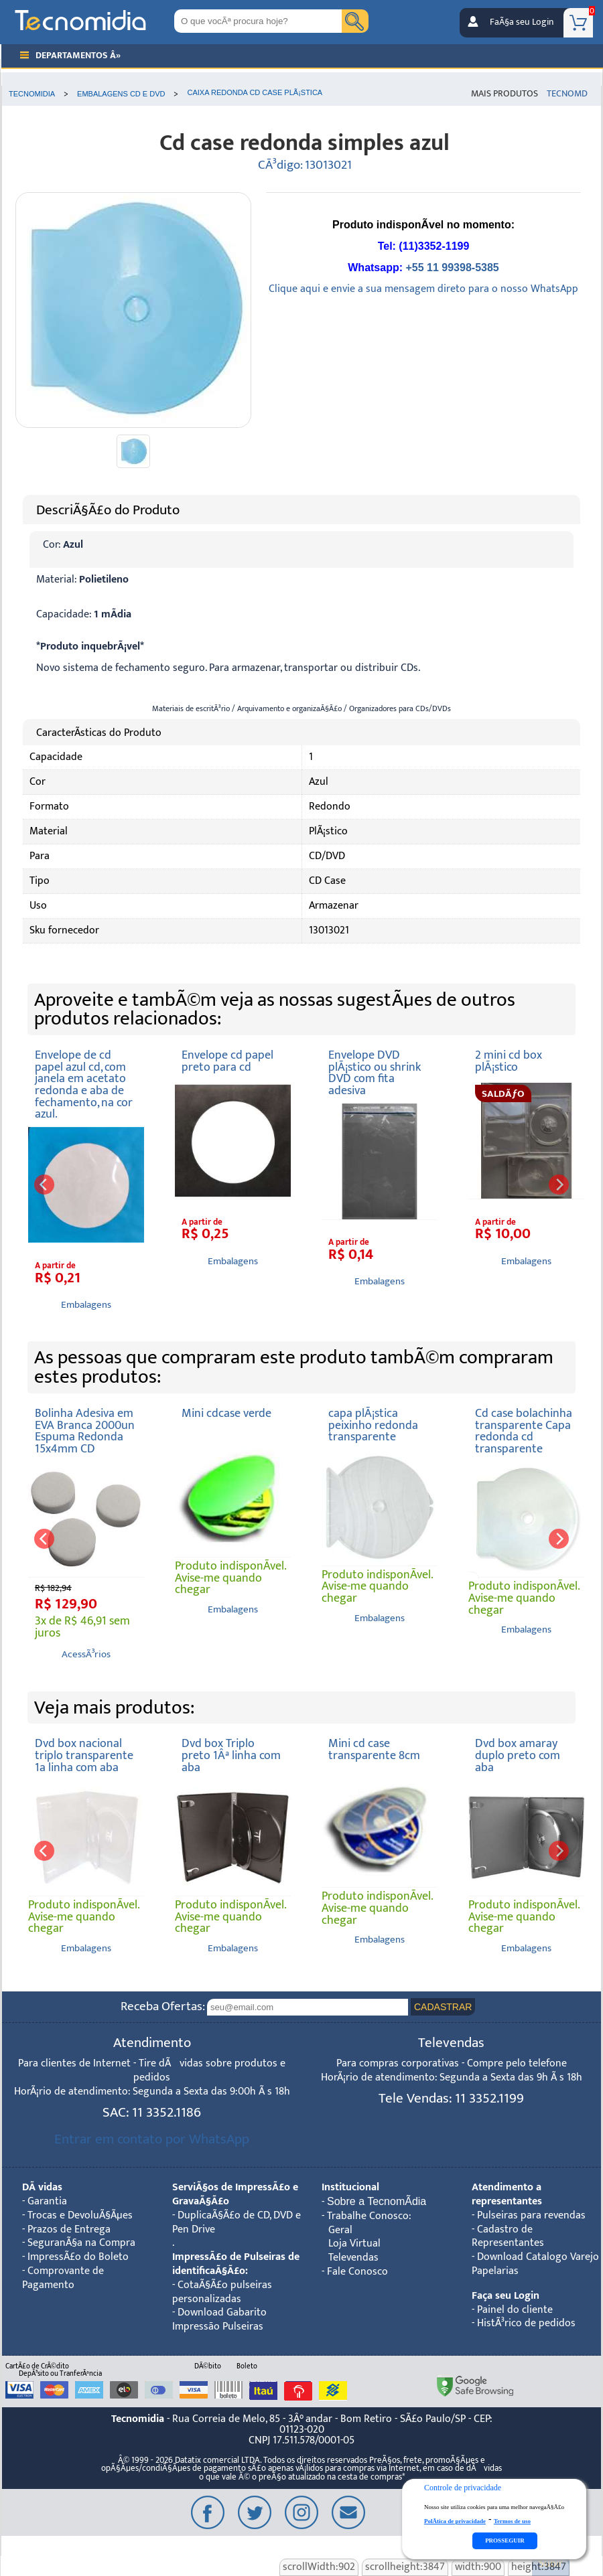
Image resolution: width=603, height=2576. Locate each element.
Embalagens (86, 1304)
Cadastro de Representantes (508, 2236)
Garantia (47, 2201)
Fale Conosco (357, 2272)
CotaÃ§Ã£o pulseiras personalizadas (222, 2292)
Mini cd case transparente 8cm (374, 1749)
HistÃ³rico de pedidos (526, 2323)
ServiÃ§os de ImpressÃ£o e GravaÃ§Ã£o (235, 2194)
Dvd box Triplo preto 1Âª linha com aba (231, 1755)
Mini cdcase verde (226, 1413)
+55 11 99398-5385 (451, 267)
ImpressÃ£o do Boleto (78, 2257)
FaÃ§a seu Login (521, 22)
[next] (559, 1185)
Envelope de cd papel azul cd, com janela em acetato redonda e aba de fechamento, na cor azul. (84, 1084)
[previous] (44, 1185)
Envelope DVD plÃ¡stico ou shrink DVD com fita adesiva (374, 1072)
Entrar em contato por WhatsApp (151, 2139)
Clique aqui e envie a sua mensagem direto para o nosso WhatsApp (423, 289)
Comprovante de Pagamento (63, 2278)
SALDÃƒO (503, 1093)
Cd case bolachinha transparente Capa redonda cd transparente (523, 1431)
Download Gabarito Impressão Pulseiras (219, 2319)
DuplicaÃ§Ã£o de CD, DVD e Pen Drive (236, 2222)
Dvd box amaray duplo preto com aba (517, 1755)
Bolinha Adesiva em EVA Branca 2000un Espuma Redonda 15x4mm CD (85, 1431)
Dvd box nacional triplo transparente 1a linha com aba (84, 1755)
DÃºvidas (42, 2187)
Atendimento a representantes (507, 2194)
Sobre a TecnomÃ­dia (376, 2201)
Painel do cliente (515, 2310)
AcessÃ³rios (86, 1654)
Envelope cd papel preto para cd (227, 1061)
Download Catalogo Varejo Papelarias (535, 2264)
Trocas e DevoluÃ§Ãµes (80, 2215)
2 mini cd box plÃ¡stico (508, 1061)
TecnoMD (567, 94)
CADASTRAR (443, 2006)
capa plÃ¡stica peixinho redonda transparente (373, 1425)
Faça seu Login (505, 2296)
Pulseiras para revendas (531, 2215)
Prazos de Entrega (69, 2229)
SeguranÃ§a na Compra (81, 2243)
